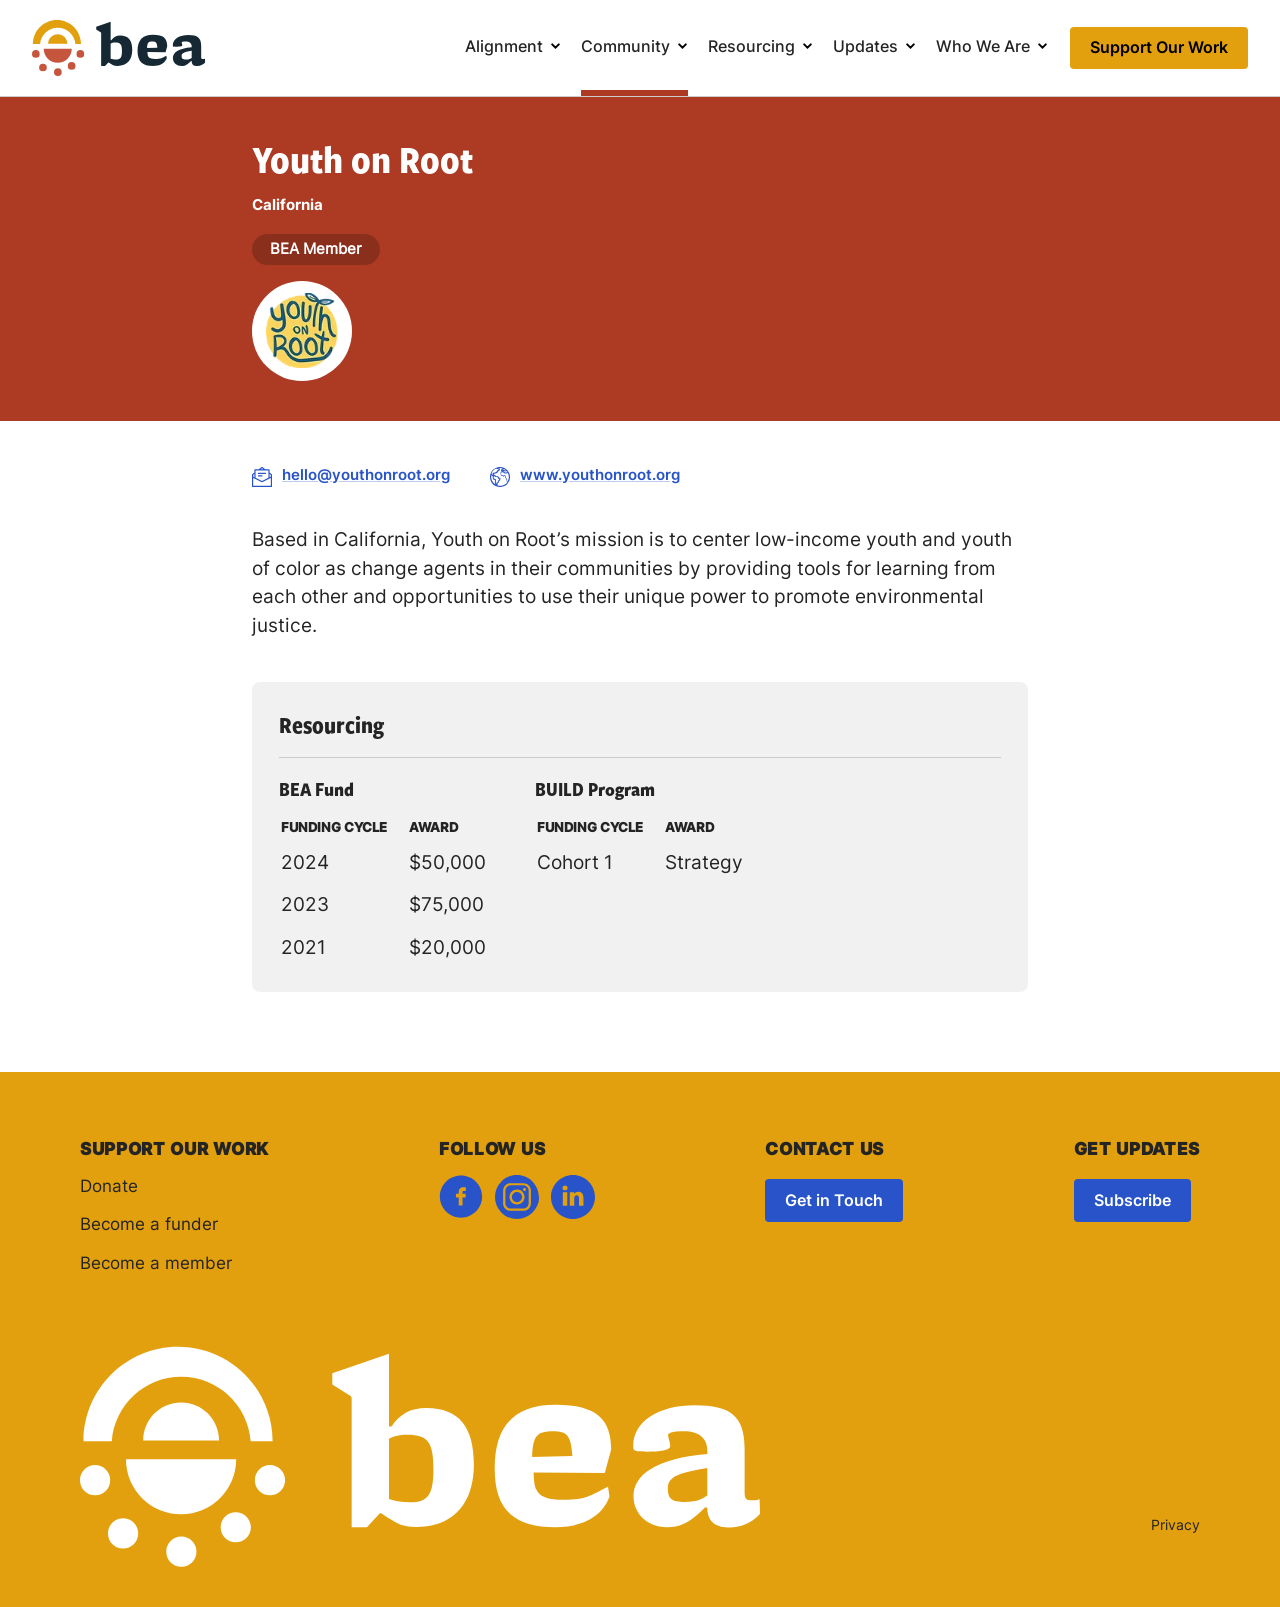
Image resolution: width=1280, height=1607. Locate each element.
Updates (865, 48)
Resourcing (751, 48)
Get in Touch (834, 1202)
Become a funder (149, 1225)
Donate (109, 1187)
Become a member (156, 1264)
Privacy (1175, 1526)
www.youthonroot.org (600, 476)
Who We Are (983, 48)
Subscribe (1132, 1202)
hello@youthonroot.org (366, 476)
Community (625, 48)
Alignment (504, 48)
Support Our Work (1159, 49)
